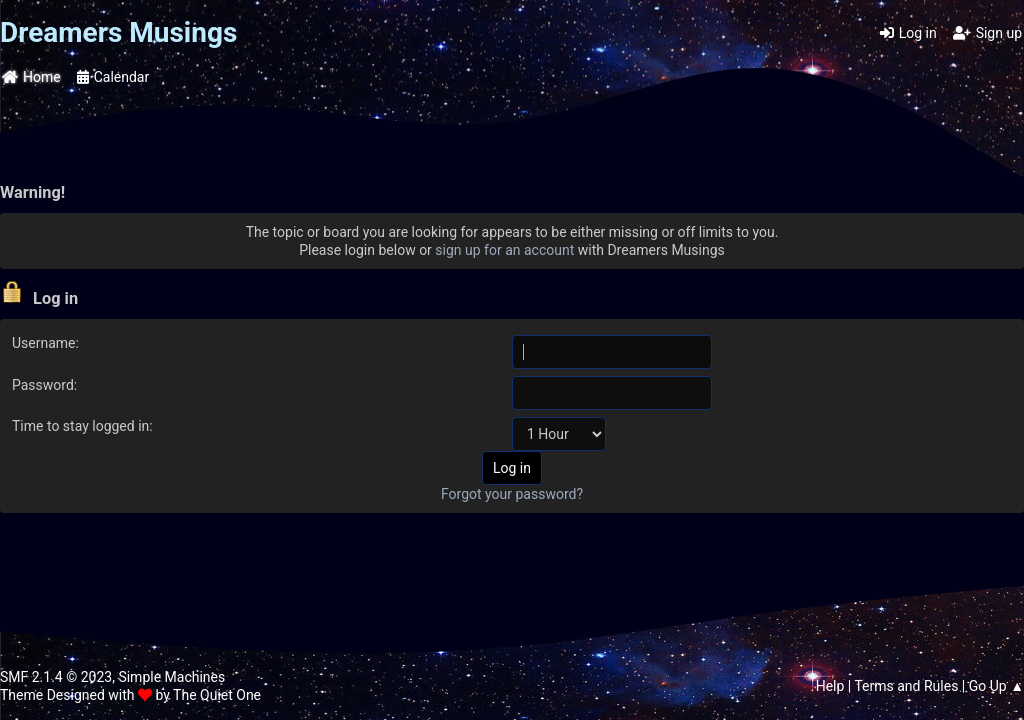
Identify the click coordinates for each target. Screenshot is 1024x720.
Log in (908, 33)
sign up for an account (504, 250)
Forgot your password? (512, 494)
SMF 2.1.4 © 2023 (56, 677)
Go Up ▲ (996, 686)
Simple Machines (171, 677)
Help (830, 686)
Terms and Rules (906, 686)
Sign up (987, 33)
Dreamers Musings (118, 32)
